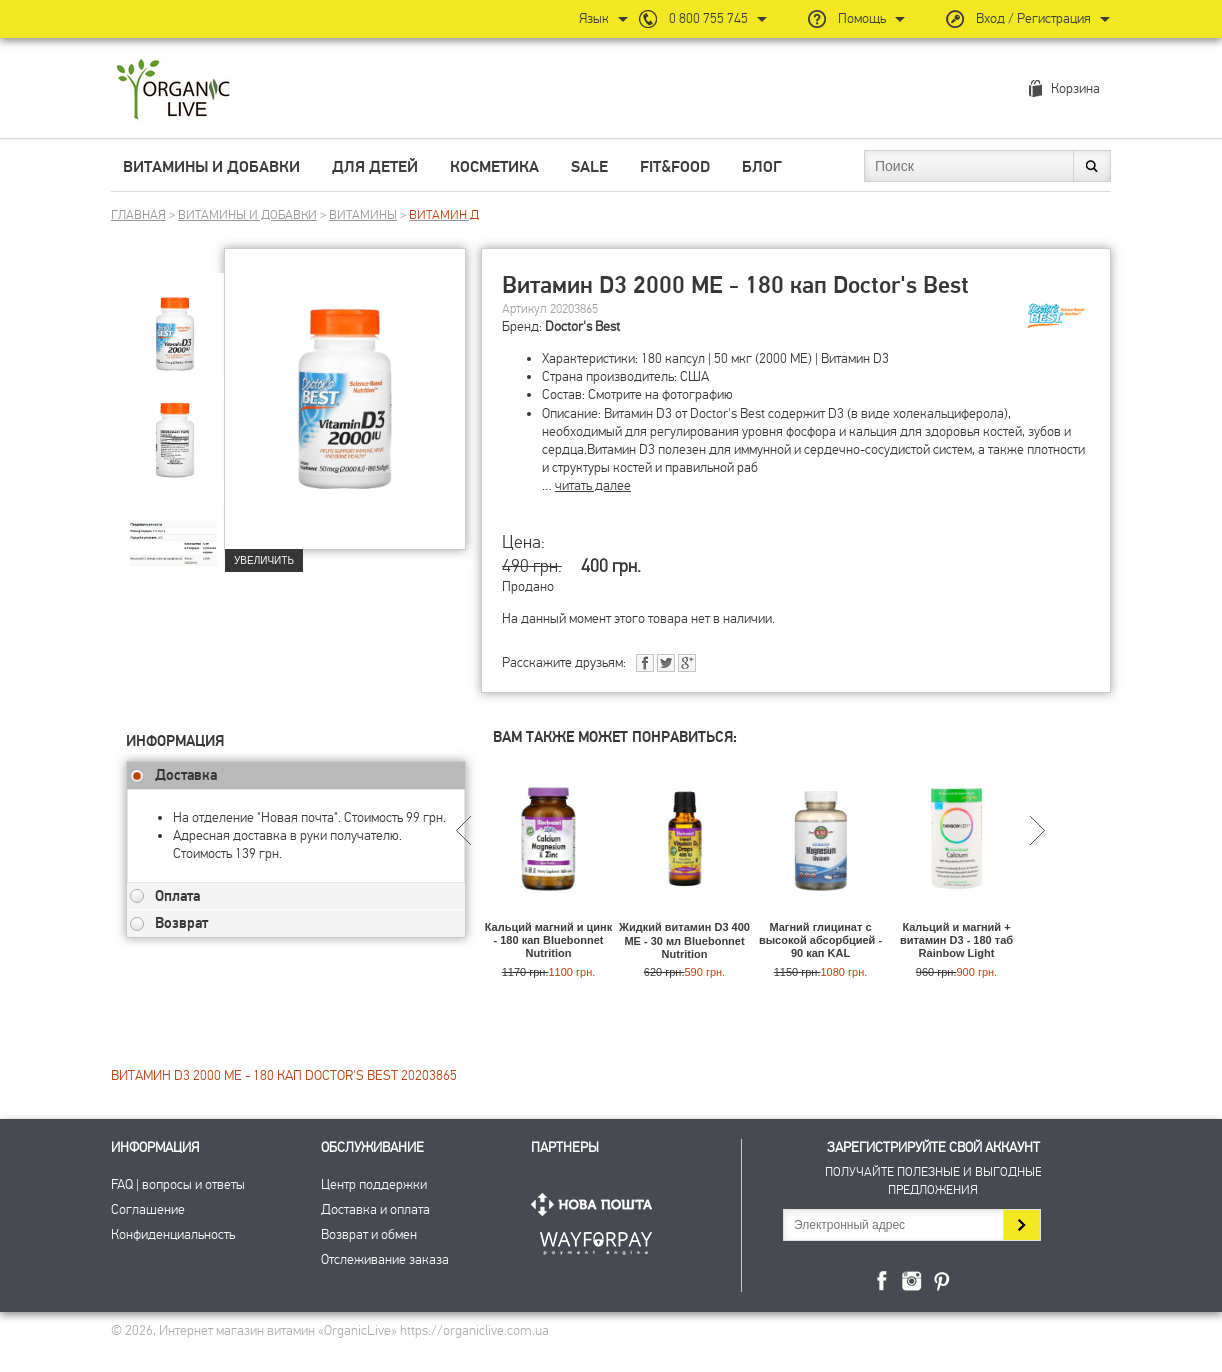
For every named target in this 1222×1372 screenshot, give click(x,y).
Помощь (862, 18)
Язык (594, 18)
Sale (589, 167)
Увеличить (264, 560)
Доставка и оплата (375, 1209)
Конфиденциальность (173, 1234)
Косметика (494, 167)
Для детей (375, 167)
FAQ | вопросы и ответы (178, 1184)
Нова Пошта (596, 1204)
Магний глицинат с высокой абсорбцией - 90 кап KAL (820, 940)
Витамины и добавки (211, 167)
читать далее (593, 485)
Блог (762, 167)
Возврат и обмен (369, 1234)
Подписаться (1021, 1225)
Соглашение (148, 1209)
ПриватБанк (596, 1239)
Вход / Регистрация (1033, 18)
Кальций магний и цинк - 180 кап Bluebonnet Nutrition (548, 940)
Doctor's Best (582, 326)
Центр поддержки (374, 1184)
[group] (175, 321)
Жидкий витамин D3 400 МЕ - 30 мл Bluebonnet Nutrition (684, 940)
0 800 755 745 (708, 18)
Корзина (1075, 88)
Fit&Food (675, 167)
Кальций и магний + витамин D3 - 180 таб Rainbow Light (956, 940)
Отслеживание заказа (385, 1259)
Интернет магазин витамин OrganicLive (173, 90)
